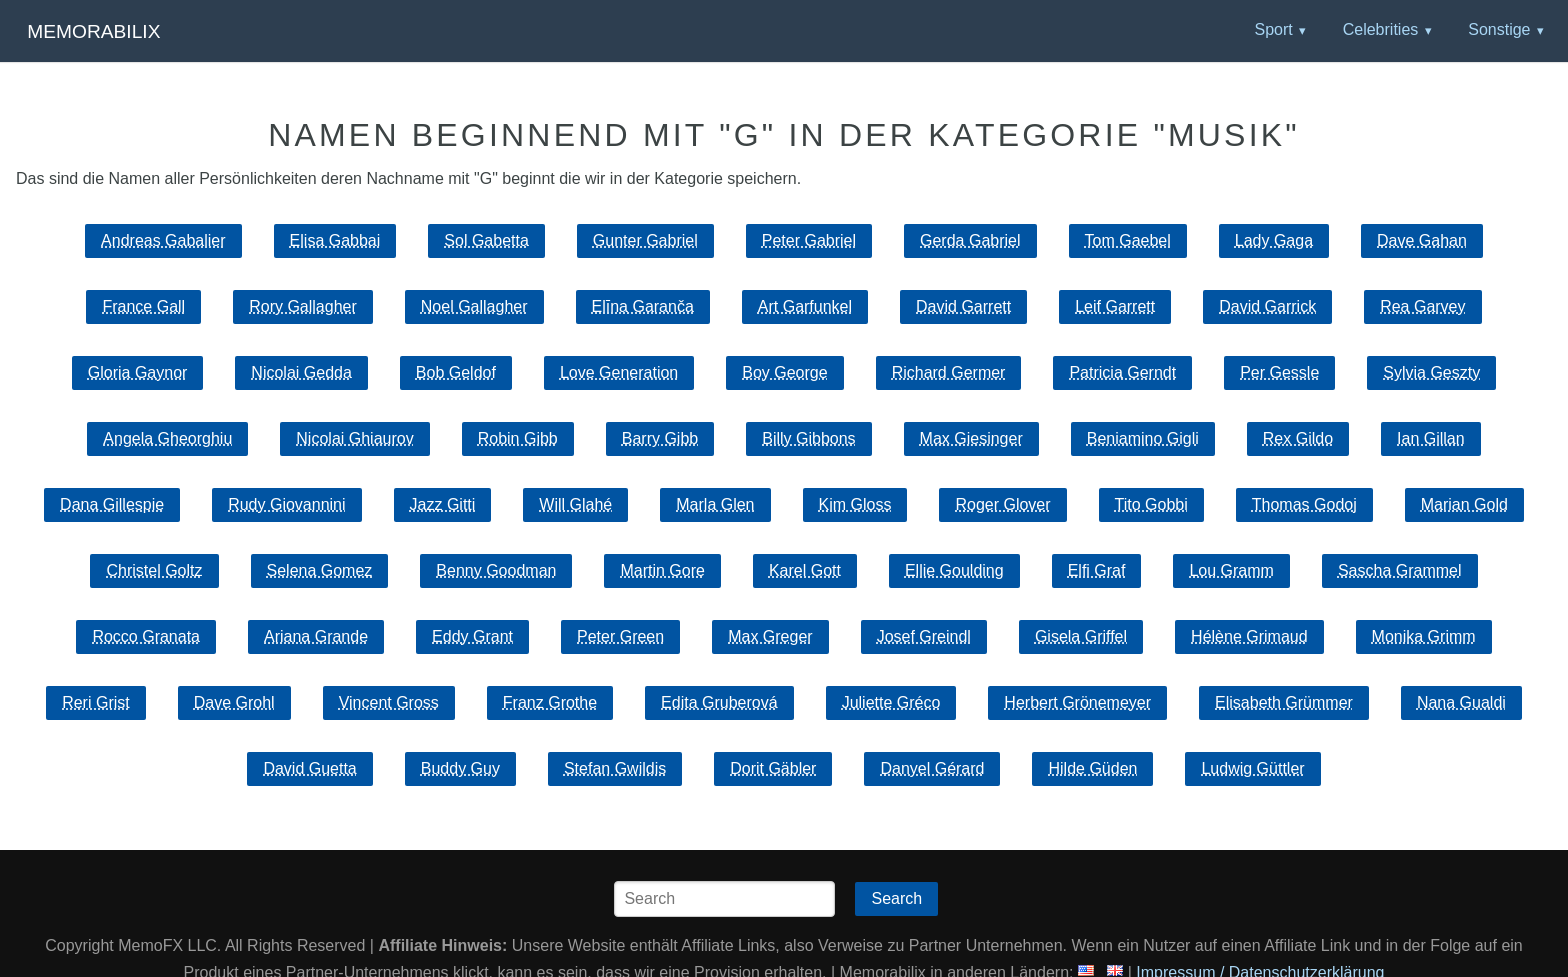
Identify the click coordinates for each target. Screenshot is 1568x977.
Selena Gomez (320, 570)
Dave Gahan (1422, 240)
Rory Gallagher (303, 306)
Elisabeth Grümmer (1284, 702)
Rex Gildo (1298, 438)
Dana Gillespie (112, 504)
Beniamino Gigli (1143, 438)
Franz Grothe (550, 702)
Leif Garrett (1115, 306)
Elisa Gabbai (335, 240)
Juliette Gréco (891, 702)
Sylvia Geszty (1431, 372)
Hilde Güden (1092, 768)
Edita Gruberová (719, 702)
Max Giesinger (971, 438)
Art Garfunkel (805, 306)
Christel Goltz (154, 570)
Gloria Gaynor (138, 372)
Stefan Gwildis (615, 768)
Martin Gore (662, 570)
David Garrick (1267, 306)
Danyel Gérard (932, 768)
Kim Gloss (855, 504)
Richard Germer (949, 372)
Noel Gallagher (474, 306)
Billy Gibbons (808, 438)
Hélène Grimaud (1249, 636)
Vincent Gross (389, 702)
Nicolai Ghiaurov (354, 438)
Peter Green (620, 636)
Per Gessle (1279, 372)
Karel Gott (805, 570)
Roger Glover (1002, 504)
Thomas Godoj (1304, 504)
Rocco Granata (146, 636)
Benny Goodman (496, 570)
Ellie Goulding (954, 570)
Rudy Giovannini (286, 504)
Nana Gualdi (1461, 702)
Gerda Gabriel (970, 240)
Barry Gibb (660, 438)
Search (896, 898)
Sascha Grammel (1400, 570)
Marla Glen (715, 504)
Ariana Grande (316, 636)
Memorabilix (93, 31)
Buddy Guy (460, 768)
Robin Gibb (518, 438)
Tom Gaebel (1128, 240)
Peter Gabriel (809, 240)
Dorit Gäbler (773, 768)
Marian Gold (1464, 504)
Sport (1273, 29)
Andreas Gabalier (163, 240)
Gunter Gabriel (645, 240)
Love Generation (619, 372)
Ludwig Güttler (1252, 768)
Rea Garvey (1422, 306)
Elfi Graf (1097, 570)
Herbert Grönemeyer (1077, 702)
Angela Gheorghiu (167, 438)
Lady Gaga (1274, 240)
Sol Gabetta (486, 240)
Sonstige (1499, 29)
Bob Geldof (456, 372)
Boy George (784, 372)
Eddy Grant (472, 636)
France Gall (143, 306)
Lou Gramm (1231, 570)
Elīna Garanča (643, 306)
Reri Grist (96, 702)
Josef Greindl (924, 636)
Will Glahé (575, 504)
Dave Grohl (234, 702)
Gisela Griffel (1081, 636)
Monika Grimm (1424, 636)
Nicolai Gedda (301, 372)
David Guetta (309, 768)
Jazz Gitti (443, 504)
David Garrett (963, 306)
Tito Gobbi (1151, 504)
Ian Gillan (1431, 438)
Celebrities (1381, 29)
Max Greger (770, 636)
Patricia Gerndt (1122, 372)
